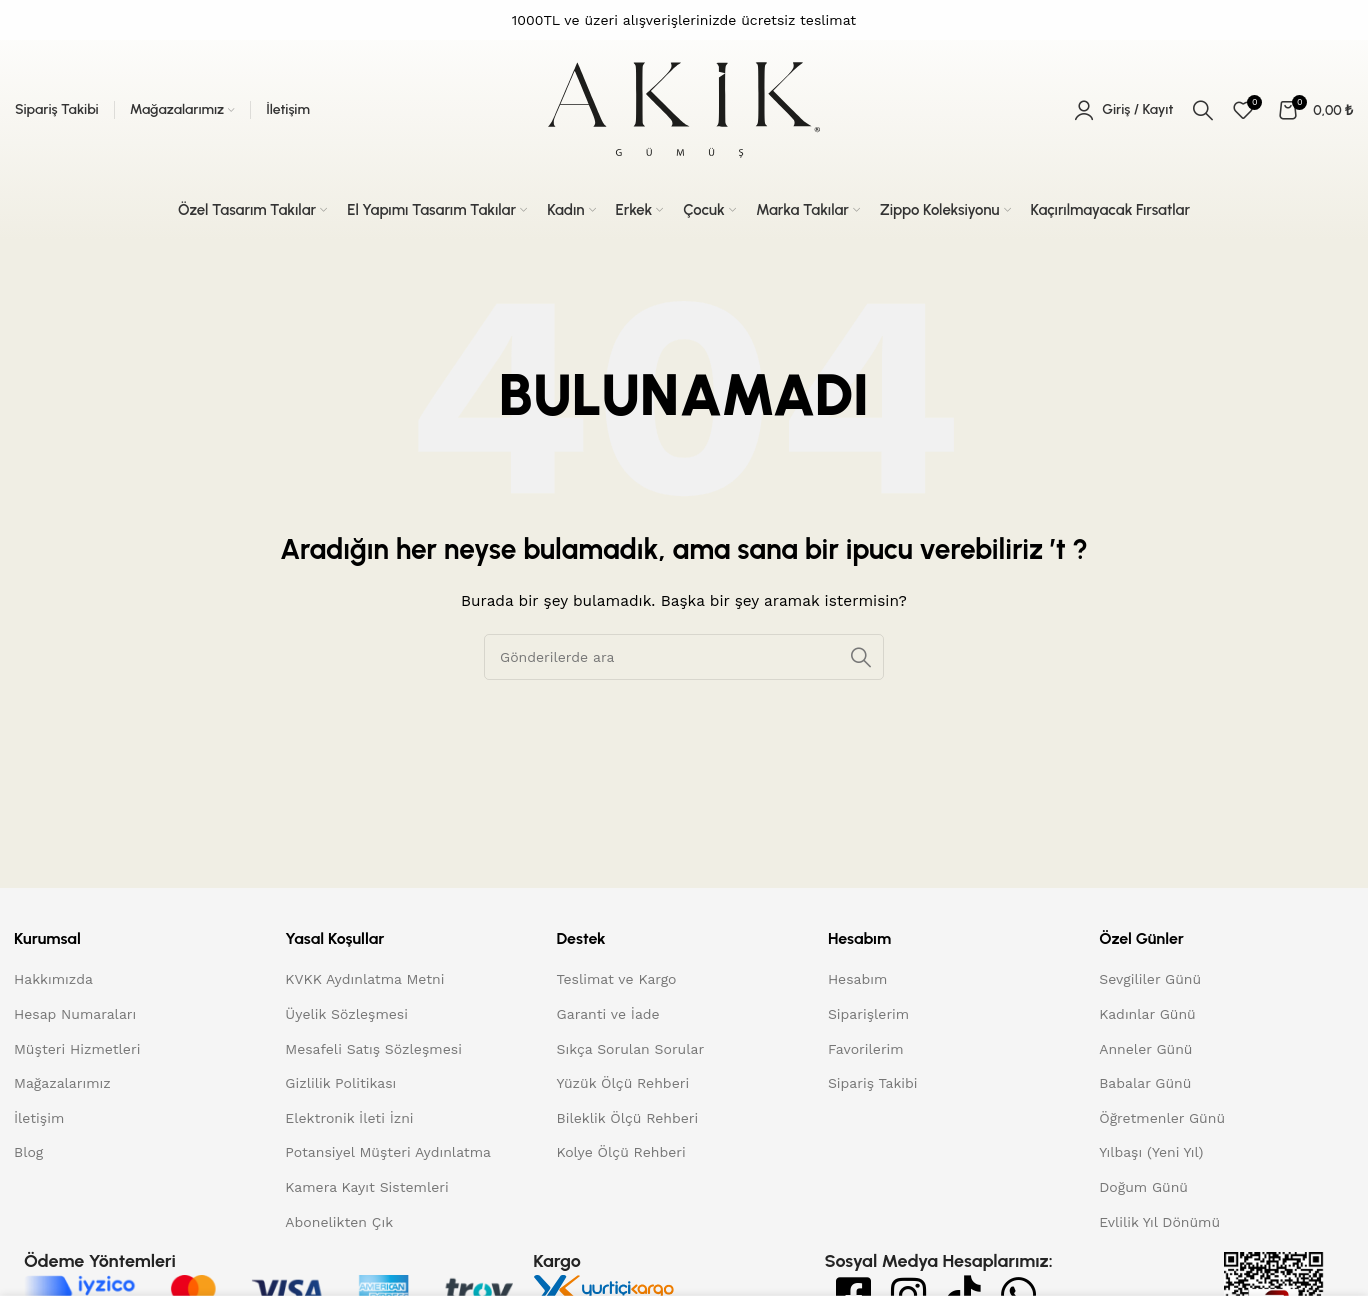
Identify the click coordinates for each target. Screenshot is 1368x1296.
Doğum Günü (1143, 1187)
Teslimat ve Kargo (617, 979)
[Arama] (1203, 110)
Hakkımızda (53, 979)
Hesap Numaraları (75, 1014)
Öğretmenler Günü (1162, 1118)
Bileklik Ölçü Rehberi (628, 1118)
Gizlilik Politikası (340, 1083)
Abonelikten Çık (339, 1222)
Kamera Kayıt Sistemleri (366, 1187)
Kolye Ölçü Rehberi (621, 1152)
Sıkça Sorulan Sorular (631, 1049)
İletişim (39, 1118)
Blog (28, 1152)
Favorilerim (866, 1049)
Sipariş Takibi (873, 1083)
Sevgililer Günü (1150, 979)
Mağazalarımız (62, 1083)
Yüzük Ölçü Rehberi (623, 1083)
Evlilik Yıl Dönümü (1159, 1222)
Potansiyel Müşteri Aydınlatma (388, 1152)
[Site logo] (684, 109)
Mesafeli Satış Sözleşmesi (373, 1049)
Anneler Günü (1145, 1049)
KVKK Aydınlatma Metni (364, 979)
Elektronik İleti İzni (349, 1118)
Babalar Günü (1145, 1083)
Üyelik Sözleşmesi (346, 1014)
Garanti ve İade (608, 1014)
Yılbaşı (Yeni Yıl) (1151, 1152)
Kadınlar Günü (1147, 1014)
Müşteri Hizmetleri (77, 1049)
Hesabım (857, 979)
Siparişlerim (868, 1014)
